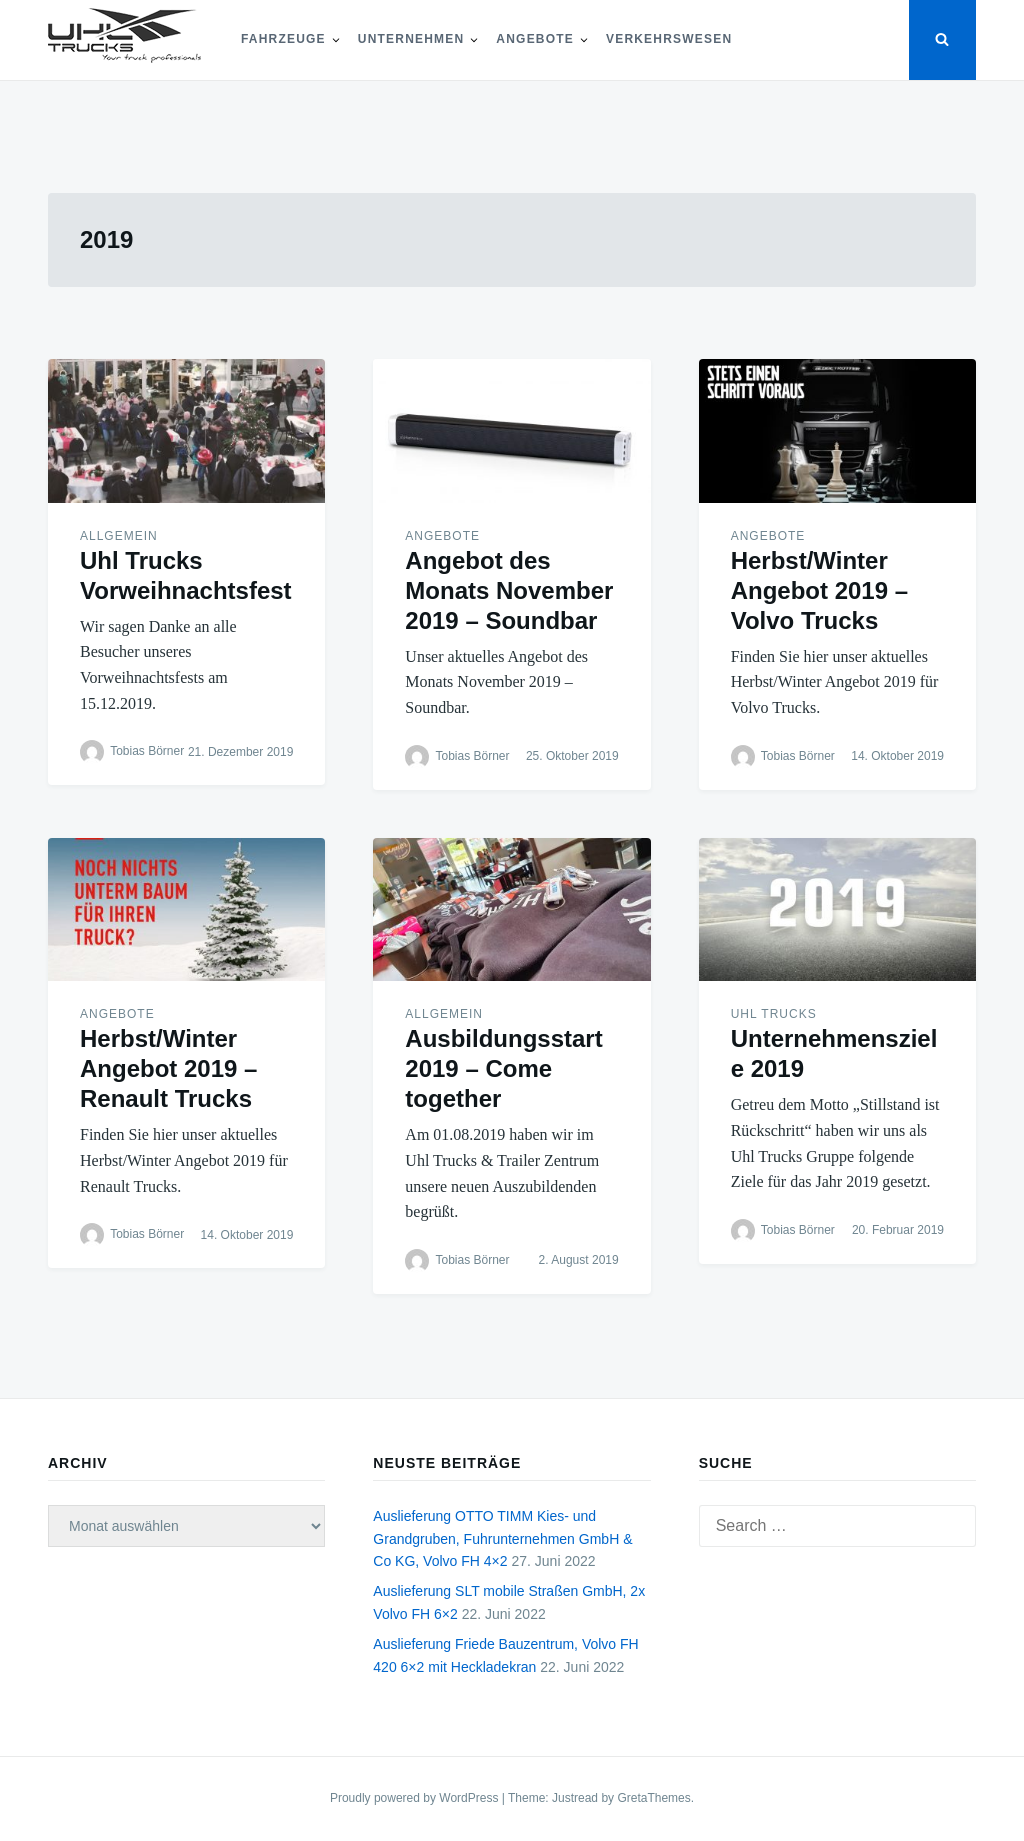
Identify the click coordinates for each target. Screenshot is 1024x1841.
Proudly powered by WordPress (416, 1798)
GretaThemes (653, 1798)
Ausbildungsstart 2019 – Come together (503, 1068)
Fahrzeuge (283, 39)
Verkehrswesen (669, 39)
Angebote (535, 39)
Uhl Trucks (774, 1014)
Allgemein (119, 536)
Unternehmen (411, 39)
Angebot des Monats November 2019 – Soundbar (509, 590)
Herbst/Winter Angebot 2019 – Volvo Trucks (819, 590)
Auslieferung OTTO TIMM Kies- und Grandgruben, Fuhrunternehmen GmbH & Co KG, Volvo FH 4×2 (502, 1538)
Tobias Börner (147, 751)
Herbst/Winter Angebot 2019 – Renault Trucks (168, 1068)
